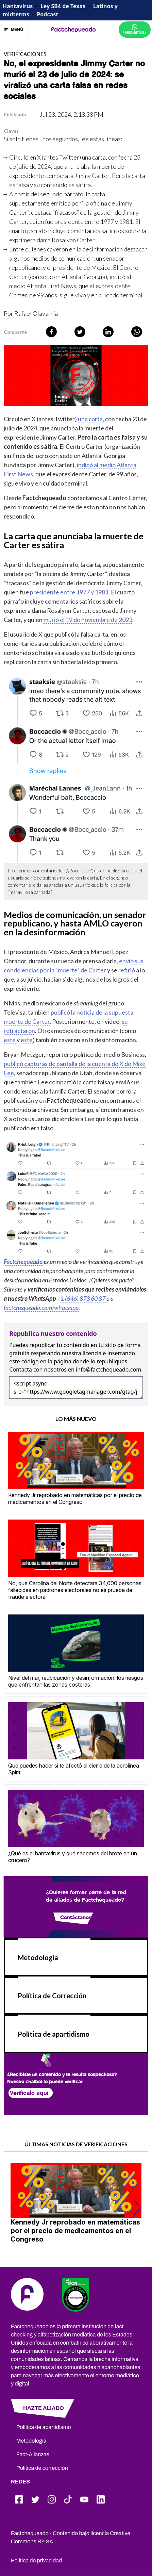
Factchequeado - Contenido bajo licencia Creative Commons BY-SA (70, 2537)
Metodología (38, 1957)
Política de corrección (42, 2468)
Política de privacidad (36, 2560)
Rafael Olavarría (36, 313)
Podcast (47, 14)
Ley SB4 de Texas (62, 6)
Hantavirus (18, 6)
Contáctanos (76, 1917)
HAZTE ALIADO (43, 2408)
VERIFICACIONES (25, 54)
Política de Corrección (52, 1995)
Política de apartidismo (53, 2034)
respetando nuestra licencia (66, 1353)
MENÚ (13, 29)
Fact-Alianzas (32, 2454)
